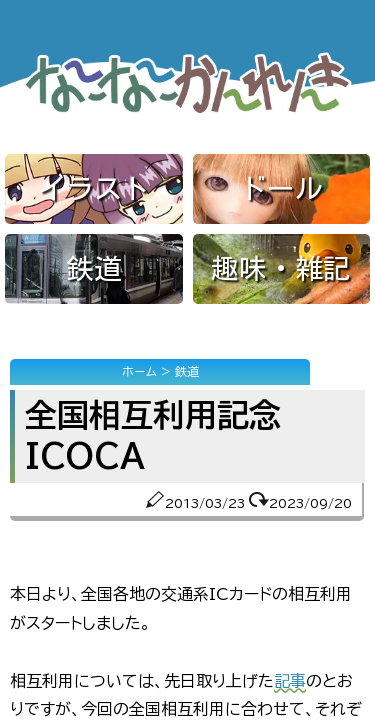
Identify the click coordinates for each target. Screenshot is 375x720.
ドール (281, 188)
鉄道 (94, 268)
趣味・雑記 (281, 268)
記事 (290, 681)
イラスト (94, 188)
